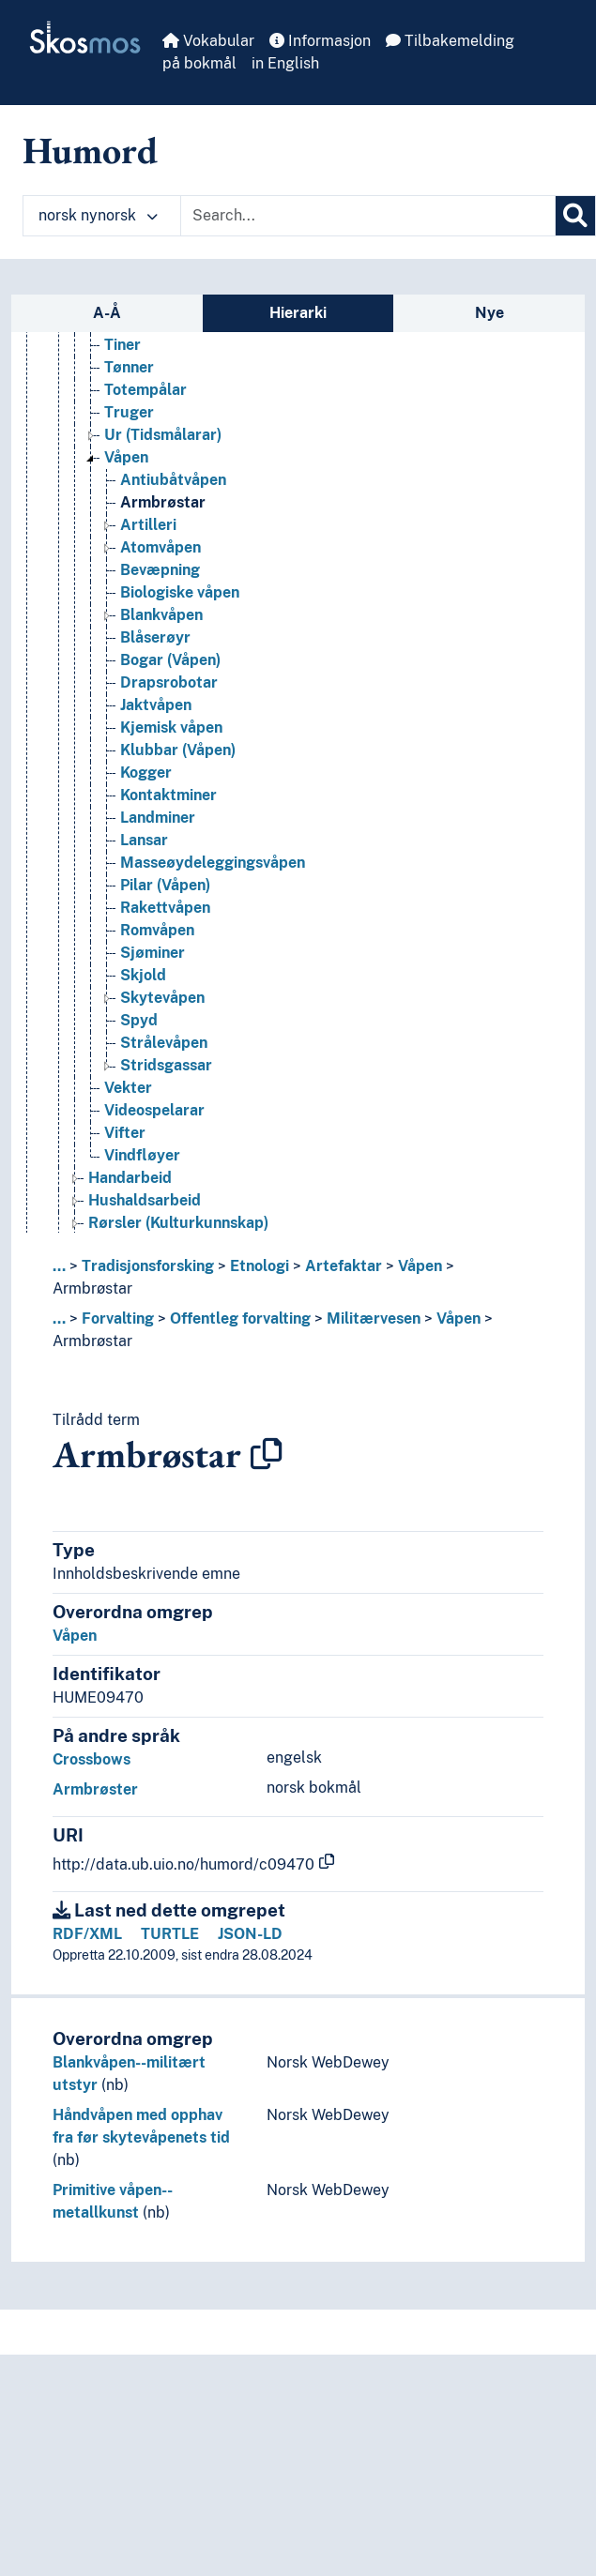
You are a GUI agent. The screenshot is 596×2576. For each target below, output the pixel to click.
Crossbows (91, 1759)
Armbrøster (95, 1789)
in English (285, 63)
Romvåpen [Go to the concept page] (157, 940)
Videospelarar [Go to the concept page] (154, 1120)
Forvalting (118, 1318)
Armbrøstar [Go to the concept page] (163, 513)
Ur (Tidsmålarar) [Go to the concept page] (163, 445)
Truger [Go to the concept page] (129, 423)
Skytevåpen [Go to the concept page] (162, 1008)
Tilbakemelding (450, 41)
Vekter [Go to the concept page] (128, 1098)
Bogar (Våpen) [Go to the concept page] (170, 670)
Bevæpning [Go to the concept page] (160, 580)
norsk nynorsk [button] (98, 215)
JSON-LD (250, 1934)
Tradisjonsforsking (148, 1266)
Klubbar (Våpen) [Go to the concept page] (178, 760)
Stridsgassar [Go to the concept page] (166, 1075)
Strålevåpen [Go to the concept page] (163, 1053)
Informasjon (320, 41)
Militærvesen (373, 1318)
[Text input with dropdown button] (368, 215)
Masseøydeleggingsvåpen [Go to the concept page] (212, 873)
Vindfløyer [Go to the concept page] (142, 1165)
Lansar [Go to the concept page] (144, 850)
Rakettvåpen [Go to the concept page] (165, 918)
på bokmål (199, 63)
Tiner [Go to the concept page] (122, 355)
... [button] (59, 1266)
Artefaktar (343, 1266)
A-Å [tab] (107, 313)
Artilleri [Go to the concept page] (148, 535)
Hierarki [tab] (298, 313)
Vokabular (208, 41)
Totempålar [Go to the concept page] (145, 400)
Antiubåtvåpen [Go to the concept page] (173, 490)
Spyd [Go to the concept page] (139, 1030)
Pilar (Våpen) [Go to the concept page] (165, 895)
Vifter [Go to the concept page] (124, 1143)
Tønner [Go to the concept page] (129, 377)
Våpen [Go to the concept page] (126, 468)
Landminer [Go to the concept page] (157, 828)
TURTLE (170, 1934)
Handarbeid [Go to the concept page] (130, 1188)
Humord (90, 150)
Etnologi (259, 1266)
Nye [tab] (489, 313)
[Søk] (575, 215)
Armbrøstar (92, 1288)
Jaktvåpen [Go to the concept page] (155, 715)
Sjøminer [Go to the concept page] (152, 963)
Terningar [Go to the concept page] (138, 332)
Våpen (420, 1266)
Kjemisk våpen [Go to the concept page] (171, 738)
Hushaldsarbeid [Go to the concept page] (144, 1211)
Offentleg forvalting (240, 1318)
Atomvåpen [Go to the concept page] (160, 558)
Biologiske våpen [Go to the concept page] (179, 603)
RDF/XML (87, 1934)
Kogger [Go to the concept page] (146, 783)
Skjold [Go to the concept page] (143, 985)
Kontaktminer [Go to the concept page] (168, 805)
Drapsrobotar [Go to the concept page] (169, 693)
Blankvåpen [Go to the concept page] (161, 625)
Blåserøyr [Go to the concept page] (155, 648)
